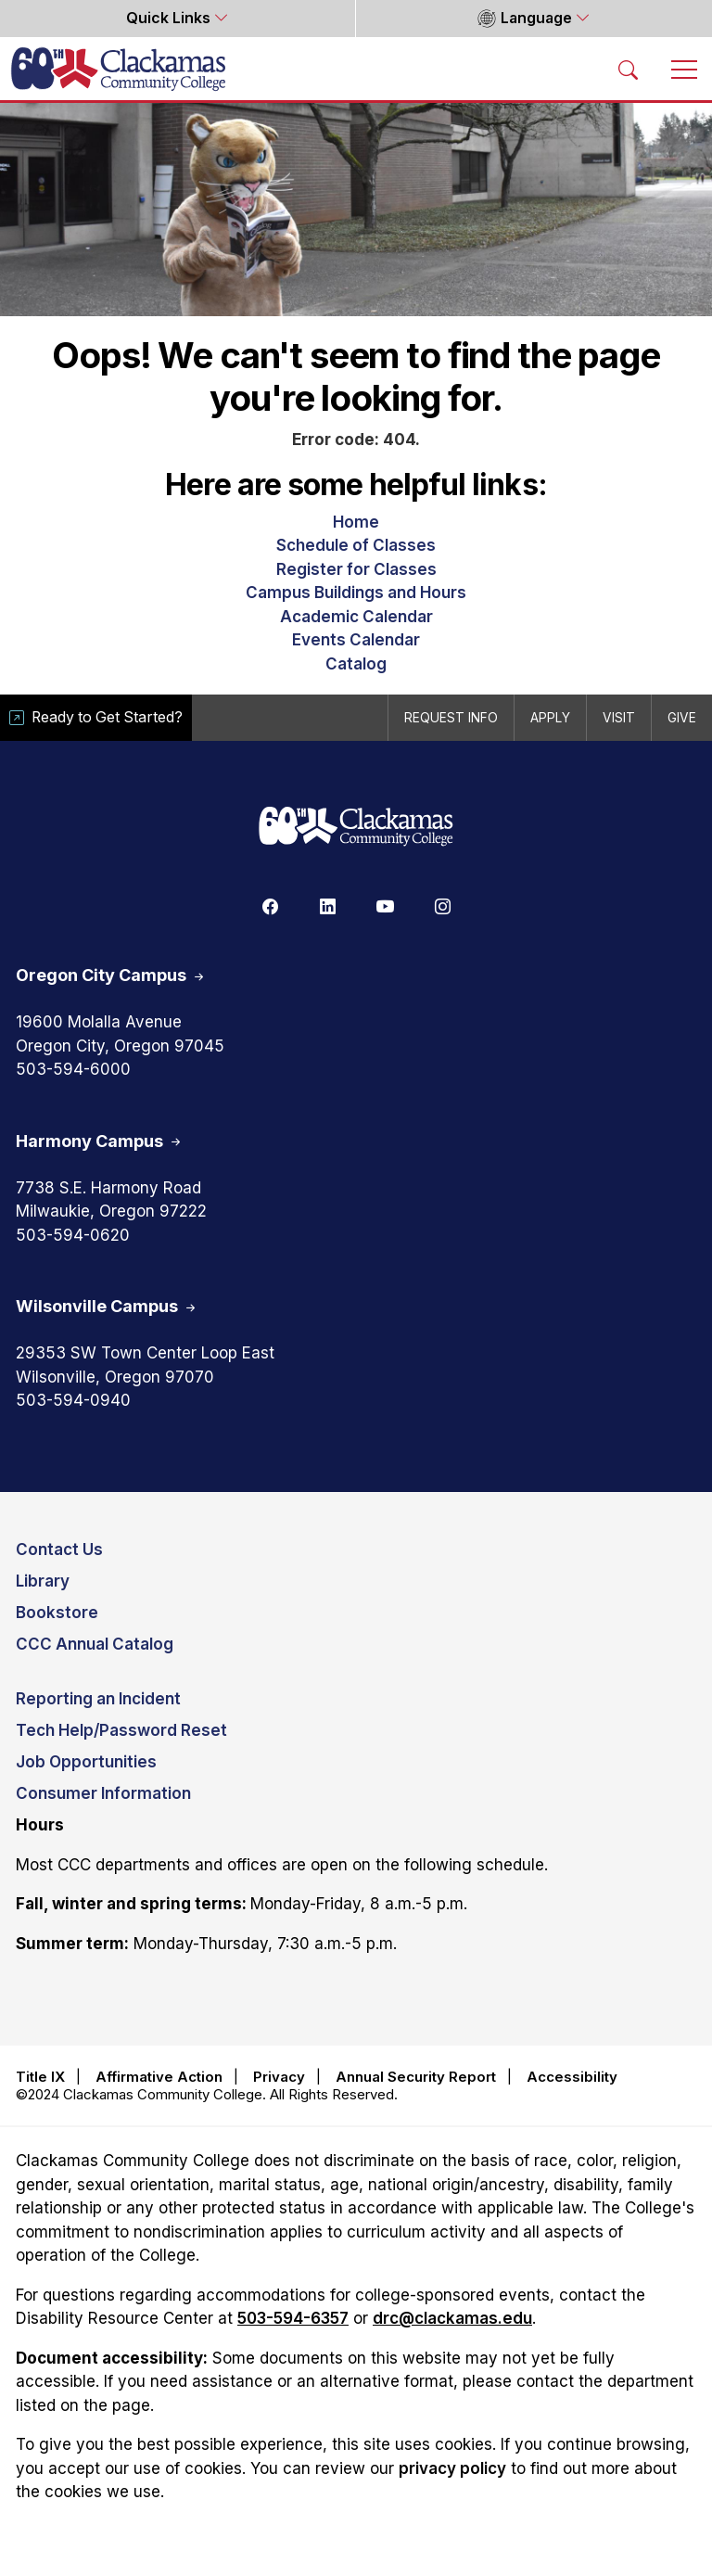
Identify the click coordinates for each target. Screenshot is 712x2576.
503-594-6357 (293, 2318)
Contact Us (59, 1549)
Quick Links (170, 18)
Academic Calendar (356, 616)
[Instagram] (442, 905)
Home (356, 522)
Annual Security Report (416, 2076)
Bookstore (57, 1612)
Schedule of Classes (356, 545)
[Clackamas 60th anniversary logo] (356, 827)
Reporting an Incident (98, 1699)
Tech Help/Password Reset (121, 1730)
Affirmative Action (158, 2076)
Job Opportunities (86, 1762)
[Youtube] (385, 905)
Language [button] (524, 18)
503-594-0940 (73, 1400)
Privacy (279, 2076)
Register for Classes (356, 569)
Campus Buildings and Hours (356, 592)
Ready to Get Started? (96, 717)
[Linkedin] (327, 905)
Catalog (356, 664)
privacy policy (452, 2468)
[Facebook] (270, 905)
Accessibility (572, 2076)
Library (43, 1581)
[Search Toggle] (628, 68)
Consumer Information (103, 1793)
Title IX (40, 2076)
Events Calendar (356, 640)
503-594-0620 (73, 1235)
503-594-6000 (73, 1069)
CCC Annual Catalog (94, 1644)
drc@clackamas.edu (452, 2318)
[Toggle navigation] (684, 68)
